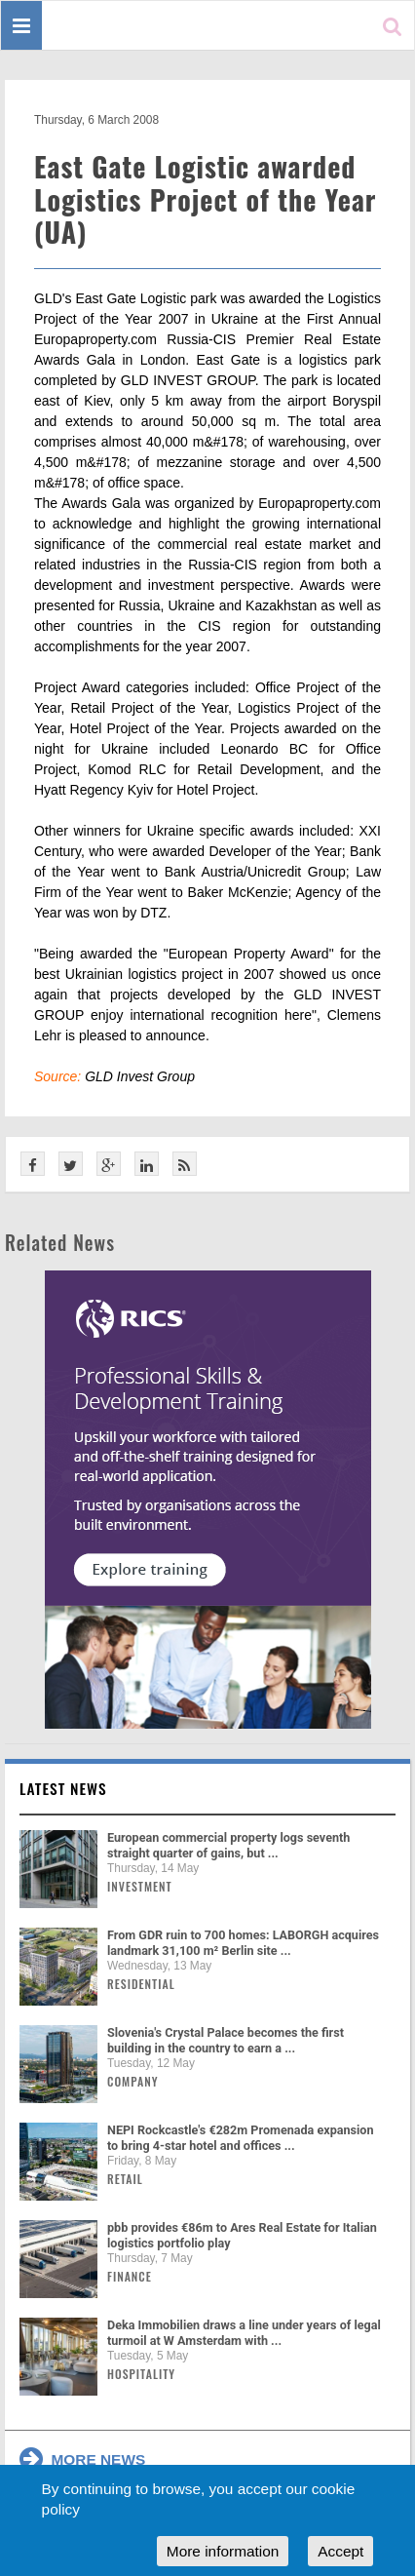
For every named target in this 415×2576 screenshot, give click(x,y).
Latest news (63, 1788)
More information (223, 2551)
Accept (340, 2551)
